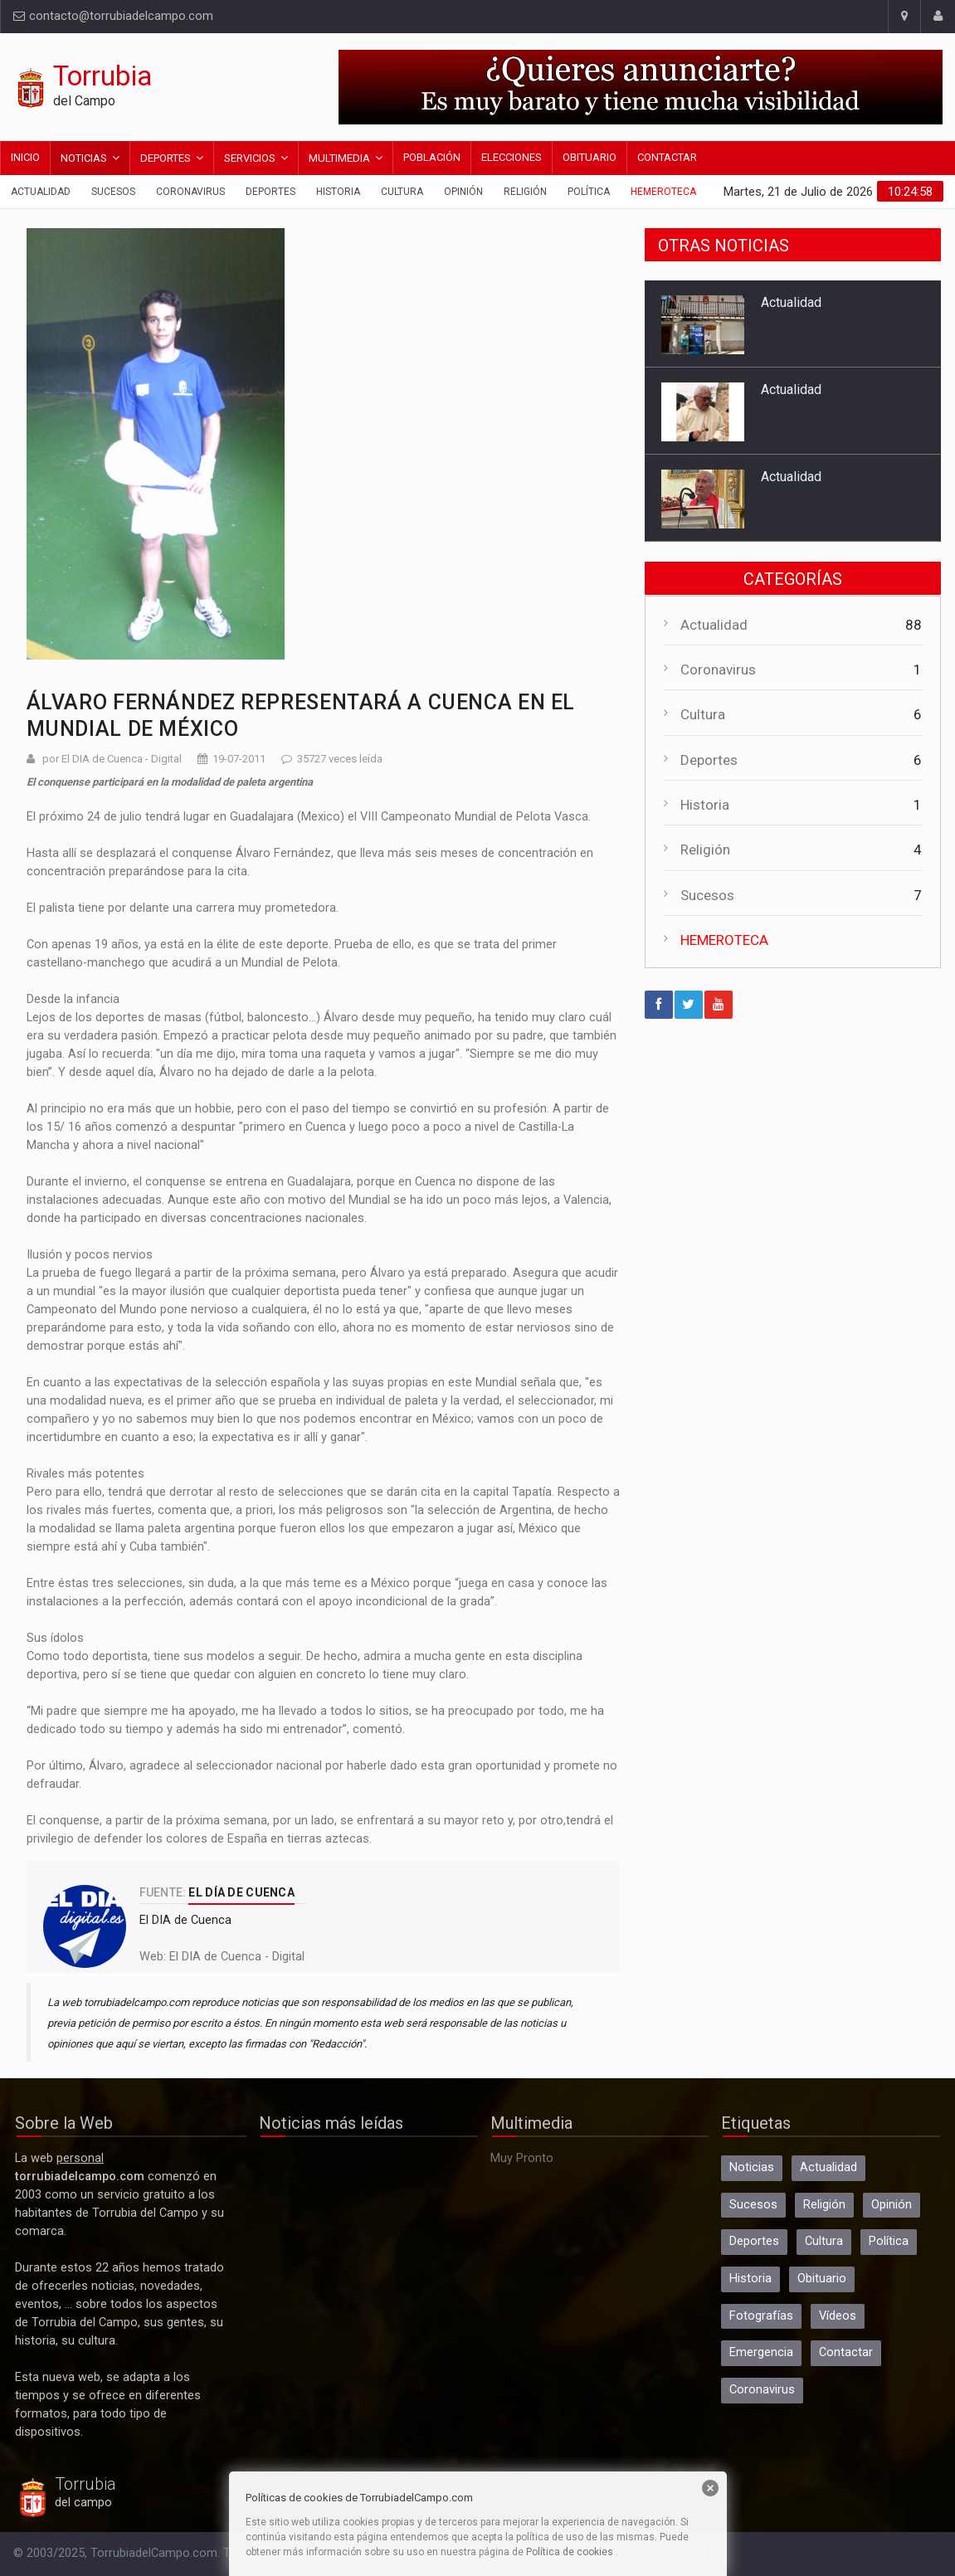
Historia (338, 191)
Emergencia (761, 2352)
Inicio (25, 157)
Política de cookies (569, 2552)
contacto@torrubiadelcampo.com (113, 16)
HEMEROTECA (724, 940)
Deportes (165, 158)
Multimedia (339, 158)
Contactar (667, 157)
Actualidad (41, 191)
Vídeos (837, 2316)
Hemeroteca (663, 191)
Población (431, 157)
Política (589, 191)
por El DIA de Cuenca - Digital (112, 758)
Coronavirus (190, 191)
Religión (525, 191)
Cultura (402, 191)
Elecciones (511, 157)
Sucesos (113, 191)
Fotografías (761, 2316)
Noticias (84, 158)
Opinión (463, 191)
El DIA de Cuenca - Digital (237, 1957)
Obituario (589, 157)
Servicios (249, 158)
